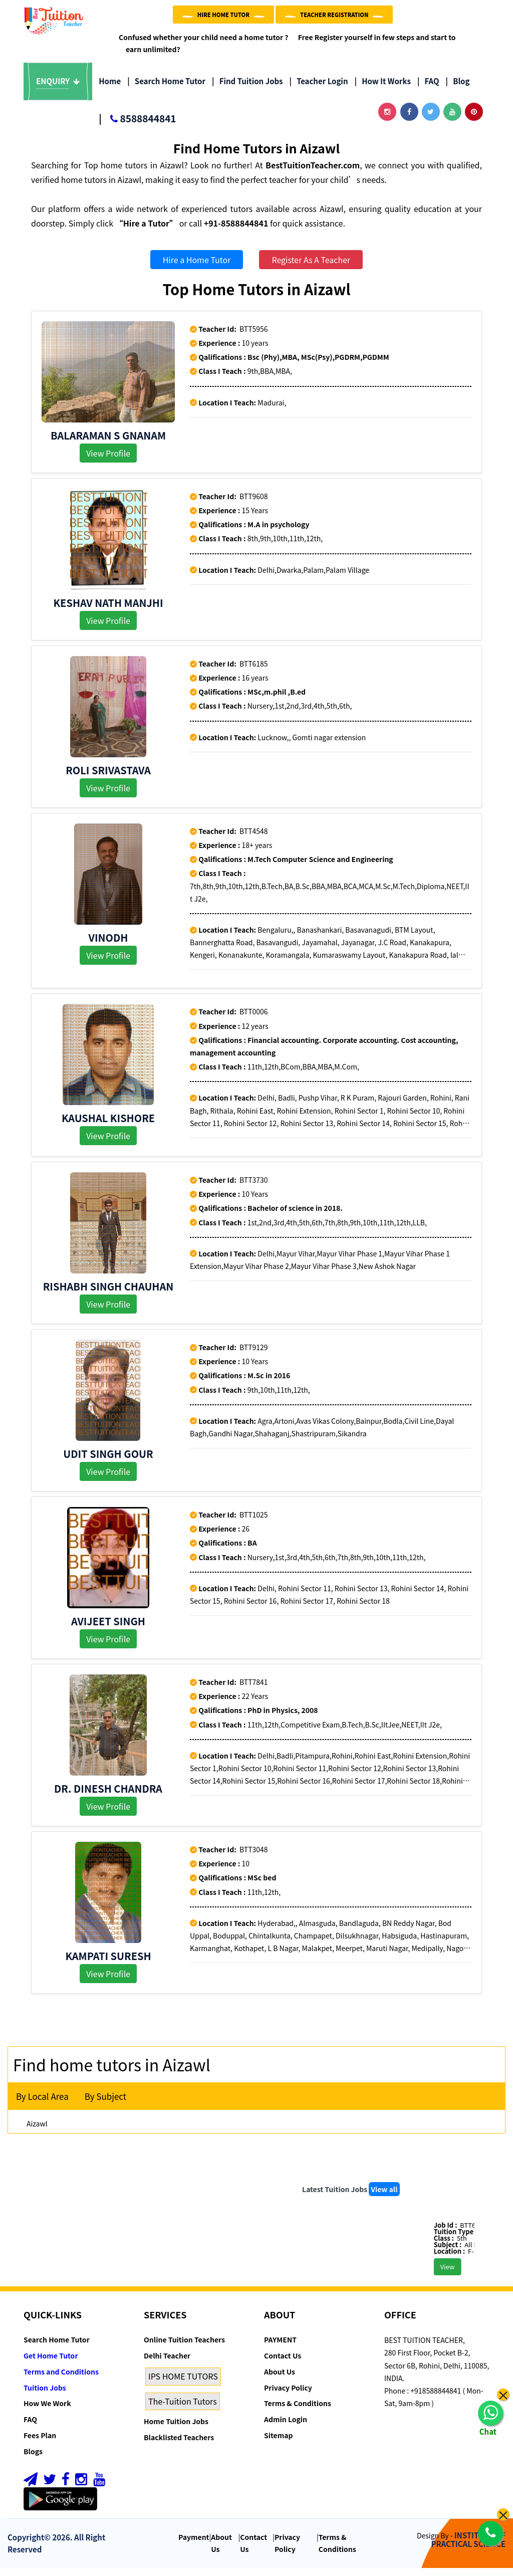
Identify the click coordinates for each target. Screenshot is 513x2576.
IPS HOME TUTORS (183, 2384)
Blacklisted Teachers (179, 2445)
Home (110, 89)
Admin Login (285, 2427)
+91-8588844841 (236, 231)
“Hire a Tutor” (146, 231)
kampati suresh (108, 1964)
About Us (279, 2380)
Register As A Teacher (311, 268)
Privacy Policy (288, 2396)
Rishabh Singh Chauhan (108, 1294)
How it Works (383, 89)
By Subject (105, 2104)
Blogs (33, 2459)
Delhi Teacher (167, 2363)
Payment (193, 2545)
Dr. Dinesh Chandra (108, 1796)
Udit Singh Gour (108, 1461)
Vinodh (108, 945)
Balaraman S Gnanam (108, 443)
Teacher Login (318, 89)
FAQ (428, 89)
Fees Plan (40, 2443)
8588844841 (137, 127)
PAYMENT (280, 2347)
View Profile (108, 461)
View (464, 2274)
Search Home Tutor (166, 89)
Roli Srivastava (108, 778)
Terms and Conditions (61, 2380)
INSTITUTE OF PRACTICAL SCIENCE (468, 2547)
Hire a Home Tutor (197, 268)
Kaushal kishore (108, 1126)
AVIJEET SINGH (108, 1629)
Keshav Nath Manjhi (108, 610)
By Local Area (42, 2104)
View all (384, 2197)
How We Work (47, 2411)
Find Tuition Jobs (247, 89)
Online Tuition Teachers (184, 2347)
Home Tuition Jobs (176, 2429)
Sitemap (278, 2443)
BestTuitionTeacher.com (313, 173)
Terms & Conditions (297, 2411)
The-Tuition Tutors (182, 2409)
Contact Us (282, 2363)
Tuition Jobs (45, 2396)
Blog (458, 89)
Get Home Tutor (51, 2363)
